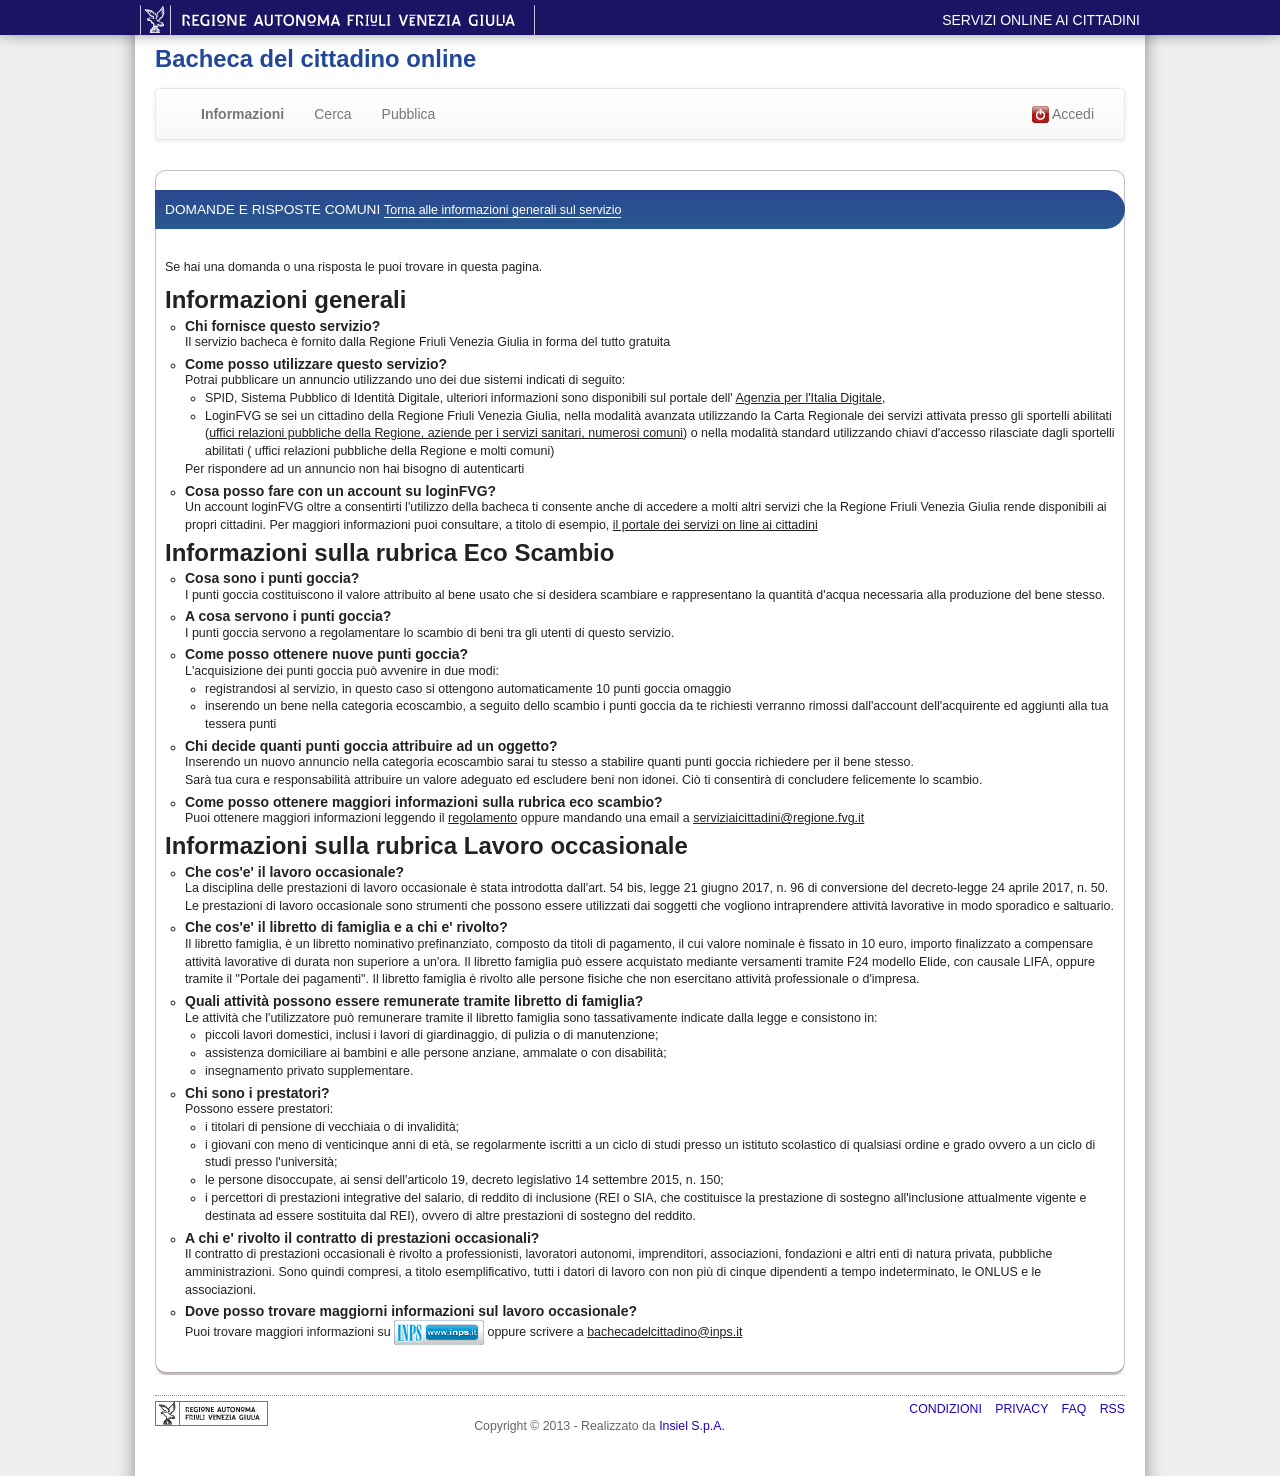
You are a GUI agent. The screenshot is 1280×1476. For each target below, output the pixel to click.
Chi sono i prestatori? (257, 1093)
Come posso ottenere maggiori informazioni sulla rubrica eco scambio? (424, 802)
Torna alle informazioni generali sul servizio (502, 210)
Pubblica (409, 114)
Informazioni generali (285, 299)
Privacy (1023, 1409)
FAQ (1076, 1409)
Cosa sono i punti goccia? (272, 578)
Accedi (1063, 115)
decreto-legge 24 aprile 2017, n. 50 (1008, 888)
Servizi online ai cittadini (1041, 20)
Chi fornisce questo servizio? (282, 326)
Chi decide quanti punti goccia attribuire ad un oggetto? (371, 746)
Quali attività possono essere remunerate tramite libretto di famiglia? (414, 1001)
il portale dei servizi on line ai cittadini (715, 525)
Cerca (332, 114)
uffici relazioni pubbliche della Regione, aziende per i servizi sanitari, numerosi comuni (446, 433)
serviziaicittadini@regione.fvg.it (778, 818)
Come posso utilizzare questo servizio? (316, 364)
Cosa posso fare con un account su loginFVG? (340, 491)
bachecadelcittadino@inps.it (664, 1332)
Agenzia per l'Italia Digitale (809, 398)
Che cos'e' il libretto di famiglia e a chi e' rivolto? (346, 927)
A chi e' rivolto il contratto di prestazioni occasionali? (362, 1238)
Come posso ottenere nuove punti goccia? (326, 654)
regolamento (482, 818)
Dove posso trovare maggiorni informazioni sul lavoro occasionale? (411, 1311)
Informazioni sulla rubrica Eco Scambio (389, 552)
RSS (1112, 1409)
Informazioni (242, 114)
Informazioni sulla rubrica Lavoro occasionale (426, 845)
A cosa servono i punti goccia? (288, 616)
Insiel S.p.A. (692, 1426)
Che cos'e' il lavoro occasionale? (294, 872)
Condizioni (947, 1409)
